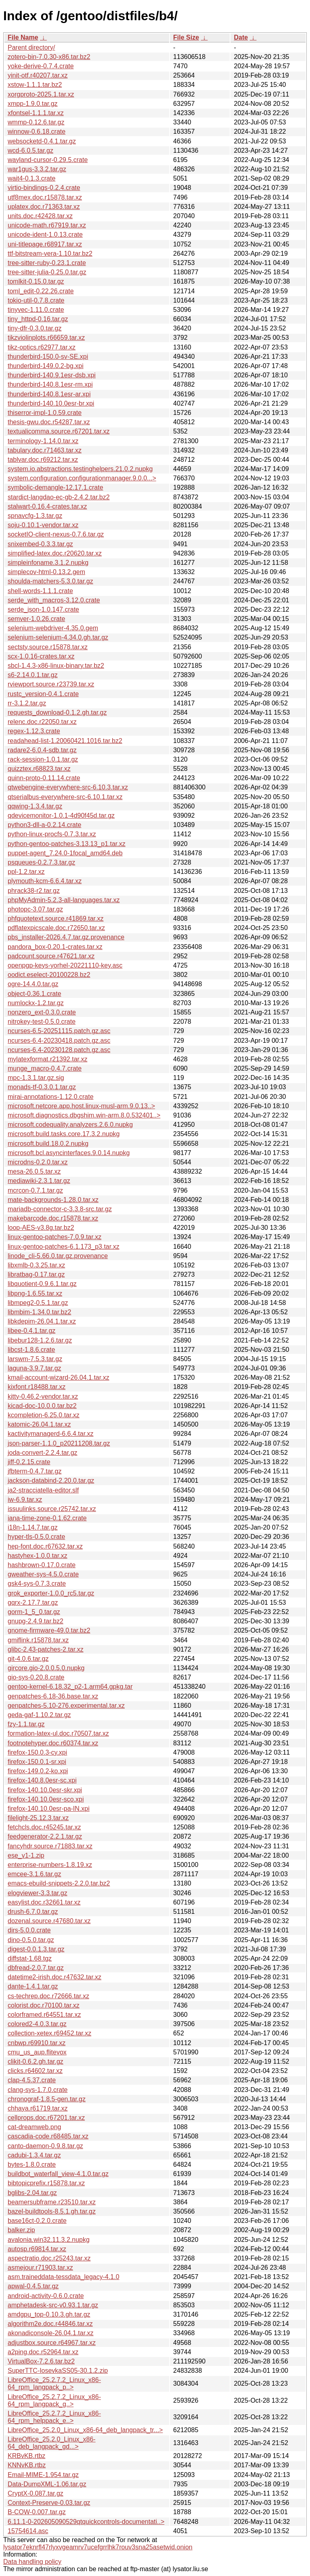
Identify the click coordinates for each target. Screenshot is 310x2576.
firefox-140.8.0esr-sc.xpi (42, 1780)
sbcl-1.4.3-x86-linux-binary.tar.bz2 (56, 665)
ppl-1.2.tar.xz (26, 871)
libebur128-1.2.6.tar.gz (40, 1340)
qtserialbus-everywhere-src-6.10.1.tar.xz (65, 796)
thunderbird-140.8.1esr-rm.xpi (50, 384)
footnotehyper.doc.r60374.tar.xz (53, 1743)
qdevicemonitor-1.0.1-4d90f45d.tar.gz (61, 815)
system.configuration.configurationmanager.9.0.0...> (82, 478)
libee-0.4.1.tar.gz (31, 1330)
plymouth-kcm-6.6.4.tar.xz (45, 881)
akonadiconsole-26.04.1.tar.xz (51, 2333)
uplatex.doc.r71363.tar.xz (44, 206)
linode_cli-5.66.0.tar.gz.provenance (58, 1255)
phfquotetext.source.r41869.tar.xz (55, 918)
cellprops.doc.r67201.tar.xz (46, 2117)
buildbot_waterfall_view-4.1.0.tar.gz (58, 2173)
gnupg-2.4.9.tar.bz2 (35, 1621)
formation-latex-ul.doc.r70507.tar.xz (58, 1733)
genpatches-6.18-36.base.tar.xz (53, 1696)
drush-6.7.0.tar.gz (33, 1911)
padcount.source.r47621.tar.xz (51, 956)
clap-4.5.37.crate (32, 2080)
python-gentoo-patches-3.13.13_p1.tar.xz (67, 843)
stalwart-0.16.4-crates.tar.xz (47, 506)
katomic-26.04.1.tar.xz (39, 1424)
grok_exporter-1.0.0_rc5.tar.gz (51, 1593)
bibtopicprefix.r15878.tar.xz (46, 2183)
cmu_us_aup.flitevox (37, 2052)
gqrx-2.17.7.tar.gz (33, 1602)
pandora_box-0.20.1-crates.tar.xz (55, 946)
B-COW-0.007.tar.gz (37, 2512)
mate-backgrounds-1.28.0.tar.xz (53, 1199)
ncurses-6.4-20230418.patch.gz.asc (59, 1040)
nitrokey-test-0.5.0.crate (41, 1021)
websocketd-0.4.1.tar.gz (42, 141)
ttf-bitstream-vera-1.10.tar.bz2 (50, 253)
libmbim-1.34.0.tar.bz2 (39, 1312)
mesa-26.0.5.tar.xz (34, 1171)
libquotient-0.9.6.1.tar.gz (42, 1283)
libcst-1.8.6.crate (31, 1349)
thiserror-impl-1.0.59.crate (45, 412)
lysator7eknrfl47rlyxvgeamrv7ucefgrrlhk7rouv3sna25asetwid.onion (98, 2547)
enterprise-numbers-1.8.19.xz (50, 1864)
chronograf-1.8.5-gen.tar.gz (47, 2099)
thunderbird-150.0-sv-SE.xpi (48, 356)
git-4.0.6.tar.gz (28, 1658)
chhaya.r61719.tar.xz (38, 2108)
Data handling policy (32, 2561)
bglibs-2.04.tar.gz (32, 2192)
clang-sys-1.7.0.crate (38, 2089)
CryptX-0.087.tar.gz (35, 2493)
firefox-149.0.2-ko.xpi (38, 1771)
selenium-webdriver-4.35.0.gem (53, 628)
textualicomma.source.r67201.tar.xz (59, 431)
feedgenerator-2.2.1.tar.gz (45, 1836)
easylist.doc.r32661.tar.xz (44, 1902)
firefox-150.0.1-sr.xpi (37, 1761)
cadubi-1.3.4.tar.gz (34, 2155)
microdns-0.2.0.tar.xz (38, 1162)
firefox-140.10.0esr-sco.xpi (46, 1799)
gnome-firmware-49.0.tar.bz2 (49, 1630)
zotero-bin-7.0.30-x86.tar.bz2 (49, 56)
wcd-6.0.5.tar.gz (30, 150)
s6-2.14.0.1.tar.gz (33, 674)
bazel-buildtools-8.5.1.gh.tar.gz (52, 2211)
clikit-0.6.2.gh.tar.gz (35, 2061)
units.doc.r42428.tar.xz (40, 216)
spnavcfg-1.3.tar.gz (35, 515)
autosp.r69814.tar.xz (37, 2249)
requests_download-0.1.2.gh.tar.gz (57, 712)
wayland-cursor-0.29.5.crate (48, 159)
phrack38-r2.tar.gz (34, 890)
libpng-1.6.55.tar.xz (35, 1293)
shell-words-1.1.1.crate (40, 590)
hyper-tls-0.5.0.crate (36, 1536)
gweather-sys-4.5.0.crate (43, 1574)
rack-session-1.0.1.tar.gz (43, 759)
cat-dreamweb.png (34, 2127)
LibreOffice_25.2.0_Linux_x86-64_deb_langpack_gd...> (52, 2443)
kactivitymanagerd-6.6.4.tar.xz (51, 1433)
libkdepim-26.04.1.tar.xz (42, 1321)
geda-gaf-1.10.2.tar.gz (39, 1714)
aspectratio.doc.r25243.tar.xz (49, 2258)
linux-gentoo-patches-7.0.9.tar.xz (54, 1236)
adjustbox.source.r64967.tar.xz (52, 2342)
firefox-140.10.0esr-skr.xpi (45, 1790)
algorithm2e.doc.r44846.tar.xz (50, 2323)
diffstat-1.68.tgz (30, 1958)
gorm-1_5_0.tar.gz (34, 1611)
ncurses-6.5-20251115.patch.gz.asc (59, 1030)
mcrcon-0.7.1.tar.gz (35, 1190)
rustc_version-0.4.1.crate (43, 693)
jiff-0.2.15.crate (29, 1461)
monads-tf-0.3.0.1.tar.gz (42, 1087)
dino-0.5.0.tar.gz (31, 1939)
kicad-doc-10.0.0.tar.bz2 (42, 1405)
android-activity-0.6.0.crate (46, 2295)
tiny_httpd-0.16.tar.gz (38, 319)
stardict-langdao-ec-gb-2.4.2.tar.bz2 (59, 497)
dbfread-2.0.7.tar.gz (36, 1967)
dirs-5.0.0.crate (29, 1930)
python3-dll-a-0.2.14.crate (44, 824)
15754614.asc (28, 2531)
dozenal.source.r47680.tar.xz (49, 1920)
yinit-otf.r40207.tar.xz (38, 75)
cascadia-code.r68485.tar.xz (48, 2136)
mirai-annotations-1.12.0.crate (51, 1096)
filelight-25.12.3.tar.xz (38, 1817)
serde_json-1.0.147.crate (43, 609)
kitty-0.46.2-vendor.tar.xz (43, 1396)
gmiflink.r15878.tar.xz (38, 1640)
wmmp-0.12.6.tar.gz (36, 122)
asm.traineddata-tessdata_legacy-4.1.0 (63, 2276)
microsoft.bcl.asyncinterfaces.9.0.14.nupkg (69, 1152)
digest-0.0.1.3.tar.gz (36, 1949)
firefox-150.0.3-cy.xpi (37, 1752)
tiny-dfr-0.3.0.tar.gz (34, 328)
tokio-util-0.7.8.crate (36, 300)
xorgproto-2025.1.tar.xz (41, 94)
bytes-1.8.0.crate (32, 2164)
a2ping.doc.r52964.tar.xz (43, 2352)
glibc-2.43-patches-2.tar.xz (46, 1649)
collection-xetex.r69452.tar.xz (49, 2033)
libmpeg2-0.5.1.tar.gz (38, 1302)
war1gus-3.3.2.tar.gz (37, 169)
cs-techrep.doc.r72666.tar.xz (48, 1996)
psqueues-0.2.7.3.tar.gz (41, 862)
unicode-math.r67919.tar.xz (47, 225)
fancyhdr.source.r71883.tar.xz (50, 1846)
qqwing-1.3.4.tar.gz (35, 806)
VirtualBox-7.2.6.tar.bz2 (41, 2361)
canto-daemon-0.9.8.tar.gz (45, 2145)
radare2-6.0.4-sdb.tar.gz (42, 750)
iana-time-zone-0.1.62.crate (47, 1518)
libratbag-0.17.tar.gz (36, 1274)
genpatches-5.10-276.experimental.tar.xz (66, 1705)
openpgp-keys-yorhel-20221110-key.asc (65, 965)
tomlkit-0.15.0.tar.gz (36, 281)
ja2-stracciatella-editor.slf (43, 1490)
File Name (23, 37)
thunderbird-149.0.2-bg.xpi (46, 365)
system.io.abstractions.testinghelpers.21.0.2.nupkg (80, 468)
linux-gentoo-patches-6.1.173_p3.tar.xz (63, 1246)
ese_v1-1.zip (26, 1855)
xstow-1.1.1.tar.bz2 (35, 84)
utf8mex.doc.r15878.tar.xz (45, 197)
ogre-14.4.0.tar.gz (33, 984)
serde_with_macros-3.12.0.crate (54, 600)
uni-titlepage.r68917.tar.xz (45, 244)
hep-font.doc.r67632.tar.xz (45, 1546)
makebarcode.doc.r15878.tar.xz (53, 1218)
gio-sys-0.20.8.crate (36, 1677)
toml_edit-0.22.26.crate (41, 291)
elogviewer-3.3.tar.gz (37, 1893)
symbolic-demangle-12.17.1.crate (55, 487)
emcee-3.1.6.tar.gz (34, 1874)
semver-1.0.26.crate (36, 618)
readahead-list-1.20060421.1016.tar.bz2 (65, 740)
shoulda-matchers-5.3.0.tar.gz (50, 581)
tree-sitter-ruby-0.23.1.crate (47, 262)
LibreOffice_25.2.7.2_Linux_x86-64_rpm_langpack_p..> (54, 2383)
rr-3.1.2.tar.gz (27, 703)
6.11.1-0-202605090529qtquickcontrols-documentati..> (86, 2521)
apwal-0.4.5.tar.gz (33, 2286)
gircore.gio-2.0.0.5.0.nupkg (46, 1668)
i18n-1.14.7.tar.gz (33, 1527)
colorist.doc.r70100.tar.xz (44, 2005)
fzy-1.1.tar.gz (26, 1724)
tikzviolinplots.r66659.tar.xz (46, 337)
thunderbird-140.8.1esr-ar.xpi (49, 394)
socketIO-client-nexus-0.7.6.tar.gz (56, 534)
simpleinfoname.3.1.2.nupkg (48, 562)
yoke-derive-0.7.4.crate (41, 66)
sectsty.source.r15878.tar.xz (48, 647)
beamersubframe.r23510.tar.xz (52, 2202)
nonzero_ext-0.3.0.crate (42, 1012)
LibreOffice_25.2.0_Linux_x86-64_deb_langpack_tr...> (85, 2430)
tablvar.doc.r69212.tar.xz (43, 459)
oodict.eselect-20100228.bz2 (49, 974)
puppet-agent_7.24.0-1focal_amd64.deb (65, 853)
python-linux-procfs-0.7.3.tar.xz (52, 834)
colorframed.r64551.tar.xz (44, 2014)
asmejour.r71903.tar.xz (40, 2267)
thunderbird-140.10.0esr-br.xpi (51, 403)
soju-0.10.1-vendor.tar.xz (43, 525)
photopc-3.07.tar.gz (35, 909)
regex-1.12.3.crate (34, 731)
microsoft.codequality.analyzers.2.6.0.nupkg (70, 1124)
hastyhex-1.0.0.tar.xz (37, 1555)
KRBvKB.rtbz (26, 2455)
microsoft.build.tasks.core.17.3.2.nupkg (63, 1133)
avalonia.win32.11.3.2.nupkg (49, 2239)
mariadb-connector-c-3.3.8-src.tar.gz (60, 1209)
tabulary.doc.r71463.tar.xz (45, 450)
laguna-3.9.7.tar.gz (34, 1368)
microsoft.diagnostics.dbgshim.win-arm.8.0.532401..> (84, 1115)
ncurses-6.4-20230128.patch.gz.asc (59, 1049)
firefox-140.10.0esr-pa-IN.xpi (49, 1808)
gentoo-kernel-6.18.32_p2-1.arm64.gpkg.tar (70, 1686)
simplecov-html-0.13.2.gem (46, 571)
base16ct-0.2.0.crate (37, 2220)
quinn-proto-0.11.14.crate (44, 777)
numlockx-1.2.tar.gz (36, 1003)
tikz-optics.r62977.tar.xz (41, 347)
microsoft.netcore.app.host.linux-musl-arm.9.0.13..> (81, 1106)
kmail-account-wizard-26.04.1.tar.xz (58, 1377)
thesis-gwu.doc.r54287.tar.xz (49, 422)
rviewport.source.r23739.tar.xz (51, 684)
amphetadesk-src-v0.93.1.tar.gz (53, 2305)
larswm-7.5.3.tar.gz (35, 1358)
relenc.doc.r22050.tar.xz (42, 721)
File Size (186, 37)
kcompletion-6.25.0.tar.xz (44, 1415)
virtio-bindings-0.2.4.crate (44, 187)
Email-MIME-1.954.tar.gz (43, 2474)
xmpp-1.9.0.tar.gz (33, 103)
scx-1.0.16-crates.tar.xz (41, 656)
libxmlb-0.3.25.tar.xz (36, 1265)
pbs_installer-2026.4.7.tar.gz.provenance (66, 937)
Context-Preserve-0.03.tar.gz (49, 2502)
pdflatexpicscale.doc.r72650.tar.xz (56, 927)
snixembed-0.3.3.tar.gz (40, 544)
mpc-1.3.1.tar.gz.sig (36, 1077)
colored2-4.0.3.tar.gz (37, 2023)
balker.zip (21, 2230)
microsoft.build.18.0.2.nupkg (48, 1143)
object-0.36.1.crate (34, 993)
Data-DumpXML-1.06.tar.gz (47, 2484)
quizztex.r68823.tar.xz (39, 768)
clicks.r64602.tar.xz (35, 2070)
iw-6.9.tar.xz (25, 1499)
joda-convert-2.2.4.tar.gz (43, 1452)
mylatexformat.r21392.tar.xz (47, 1059)
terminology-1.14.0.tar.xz (43, 441)
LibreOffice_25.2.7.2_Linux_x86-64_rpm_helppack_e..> (54, 2417)
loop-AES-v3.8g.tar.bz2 (41, 1227)
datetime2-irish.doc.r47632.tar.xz (54, 1977)
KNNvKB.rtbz (27, 2465)
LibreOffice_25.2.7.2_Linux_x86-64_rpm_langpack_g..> (54, 2400)
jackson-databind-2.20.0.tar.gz (51, 1480)
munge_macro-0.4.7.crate (45, 1068)
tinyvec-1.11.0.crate (36, 309)
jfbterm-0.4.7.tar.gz (34, 1471)
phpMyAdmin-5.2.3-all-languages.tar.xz (63, 900)
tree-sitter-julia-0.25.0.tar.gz (47, 272)
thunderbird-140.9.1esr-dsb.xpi (52, 375)
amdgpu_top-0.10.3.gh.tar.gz (49, 2314)
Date (241, 37)
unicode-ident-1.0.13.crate (45, 234)
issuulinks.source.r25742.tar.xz (52, 1508)
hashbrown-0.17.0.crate (41, 1565)
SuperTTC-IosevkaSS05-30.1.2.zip (58, 2370)
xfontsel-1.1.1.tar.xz (36, 112)
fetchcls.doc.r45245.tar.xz (44, 1827)
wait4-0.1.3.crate (31, 178)
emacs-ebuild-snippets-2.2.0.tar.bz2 (59, 1883)
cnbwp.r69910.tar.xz (36, 2042)
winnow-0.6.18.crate (36, 131)
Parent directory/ (31, 47)
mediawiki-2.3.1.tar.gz (39, 1180)
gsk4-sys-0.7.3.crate (37, 1583)
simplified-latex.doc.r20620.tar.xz (55, 553)
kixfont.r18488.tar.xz (36, 1386)
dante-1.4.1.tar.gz (33, 1986)
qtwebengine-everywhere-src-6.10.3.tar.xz (68, 787)
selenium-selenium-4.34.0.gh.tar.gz (58, 637)
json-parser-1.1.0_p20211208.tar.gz (59, 1443)
